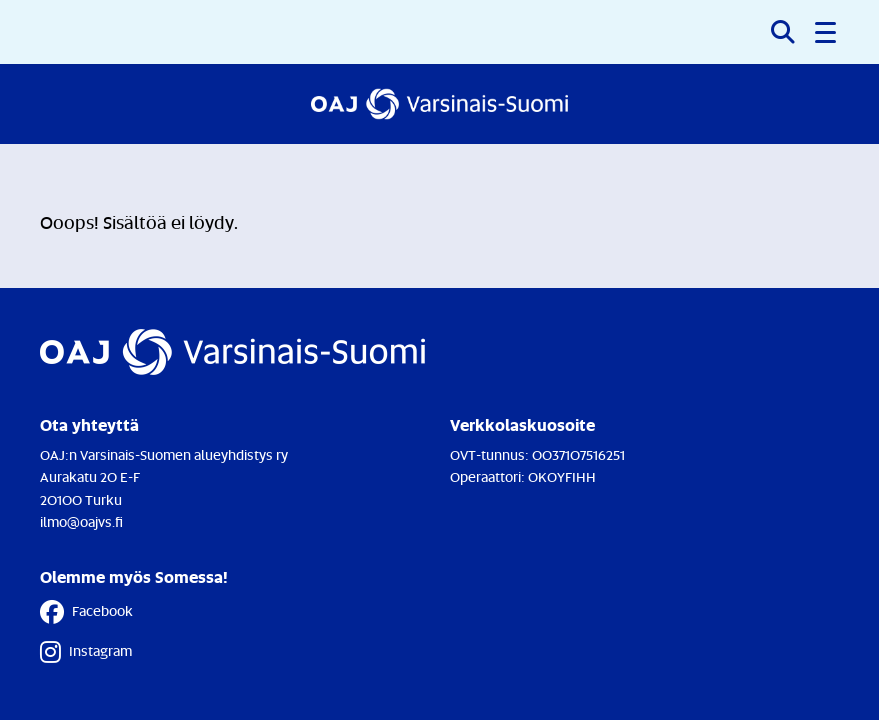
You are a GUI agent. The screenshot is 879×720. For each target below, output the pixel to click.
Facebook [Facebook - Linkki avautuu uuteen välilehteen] (86, 612)
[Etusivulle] (439, 104)
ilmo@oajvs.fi (81, 521)
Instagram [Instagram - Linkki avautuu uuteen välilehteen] (86, 652)
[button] (827, 32)
